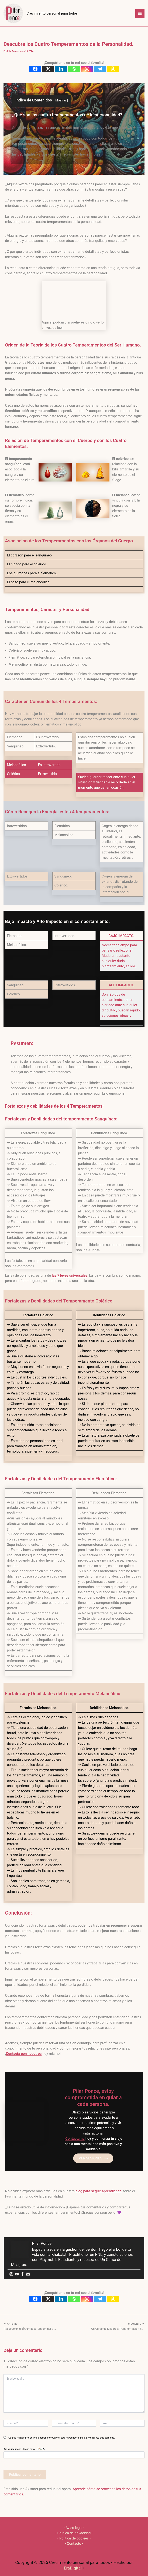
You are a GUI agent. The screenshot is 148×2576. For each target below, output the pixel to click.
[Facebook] (35, 69)
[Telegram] (100, 69)
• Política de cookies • (74, 2538)
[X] (48, 69)
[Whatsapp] (74, 69)
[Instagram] (87, 69)
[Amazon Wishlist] (113, 69)
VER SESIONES (93, 2158)
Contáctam (74, 2138)
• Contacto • (74, 2543)
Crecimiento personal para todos (52, 13)
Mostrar (60, 100)
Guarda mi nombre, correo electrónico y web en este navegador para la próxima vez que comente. (61, 2437)
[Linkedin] (61, 69)
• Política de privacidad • (74, 2533)
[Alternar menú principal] (139, 13)
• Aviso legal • (74, 2528)
